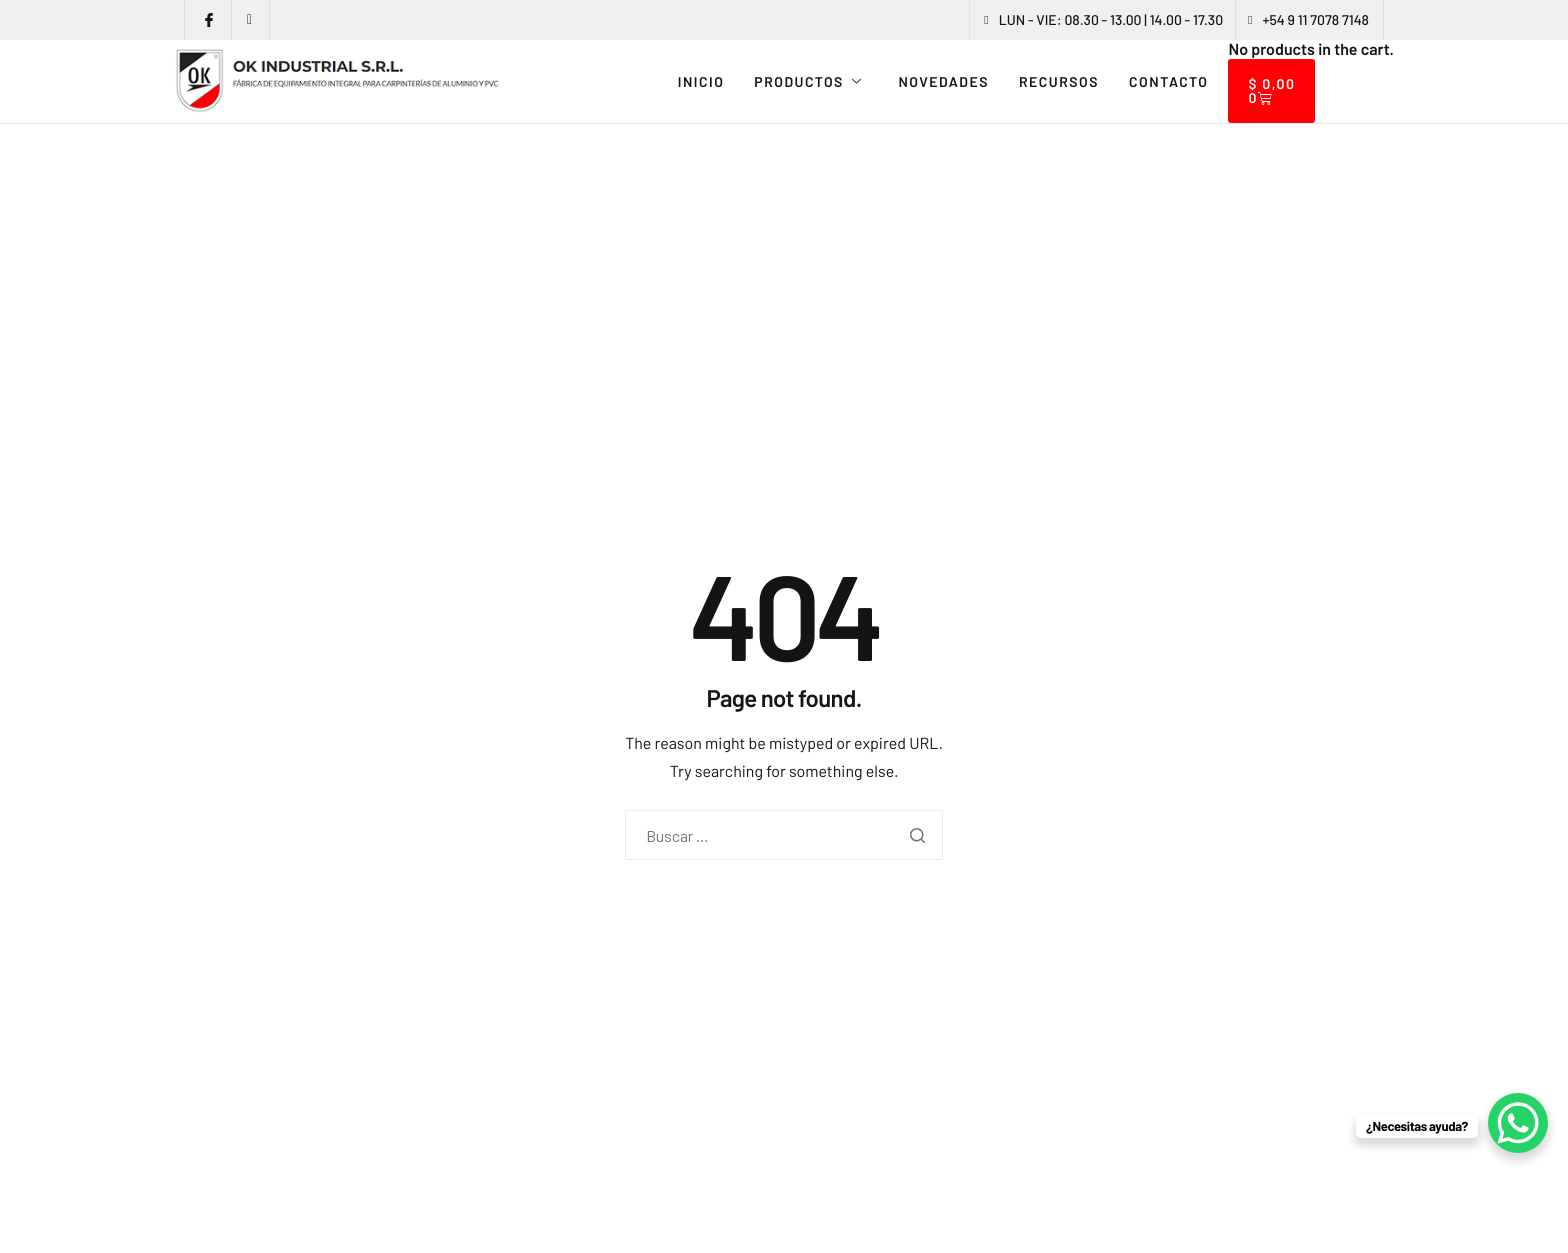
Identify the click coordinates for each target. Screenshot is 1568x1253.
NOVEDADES (943, 82)
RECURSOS (1059, 82)
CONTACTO (1168, 82)
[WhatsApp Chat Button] (1518, 1123)
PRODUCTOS (808, 82)
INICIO (701, 82)
